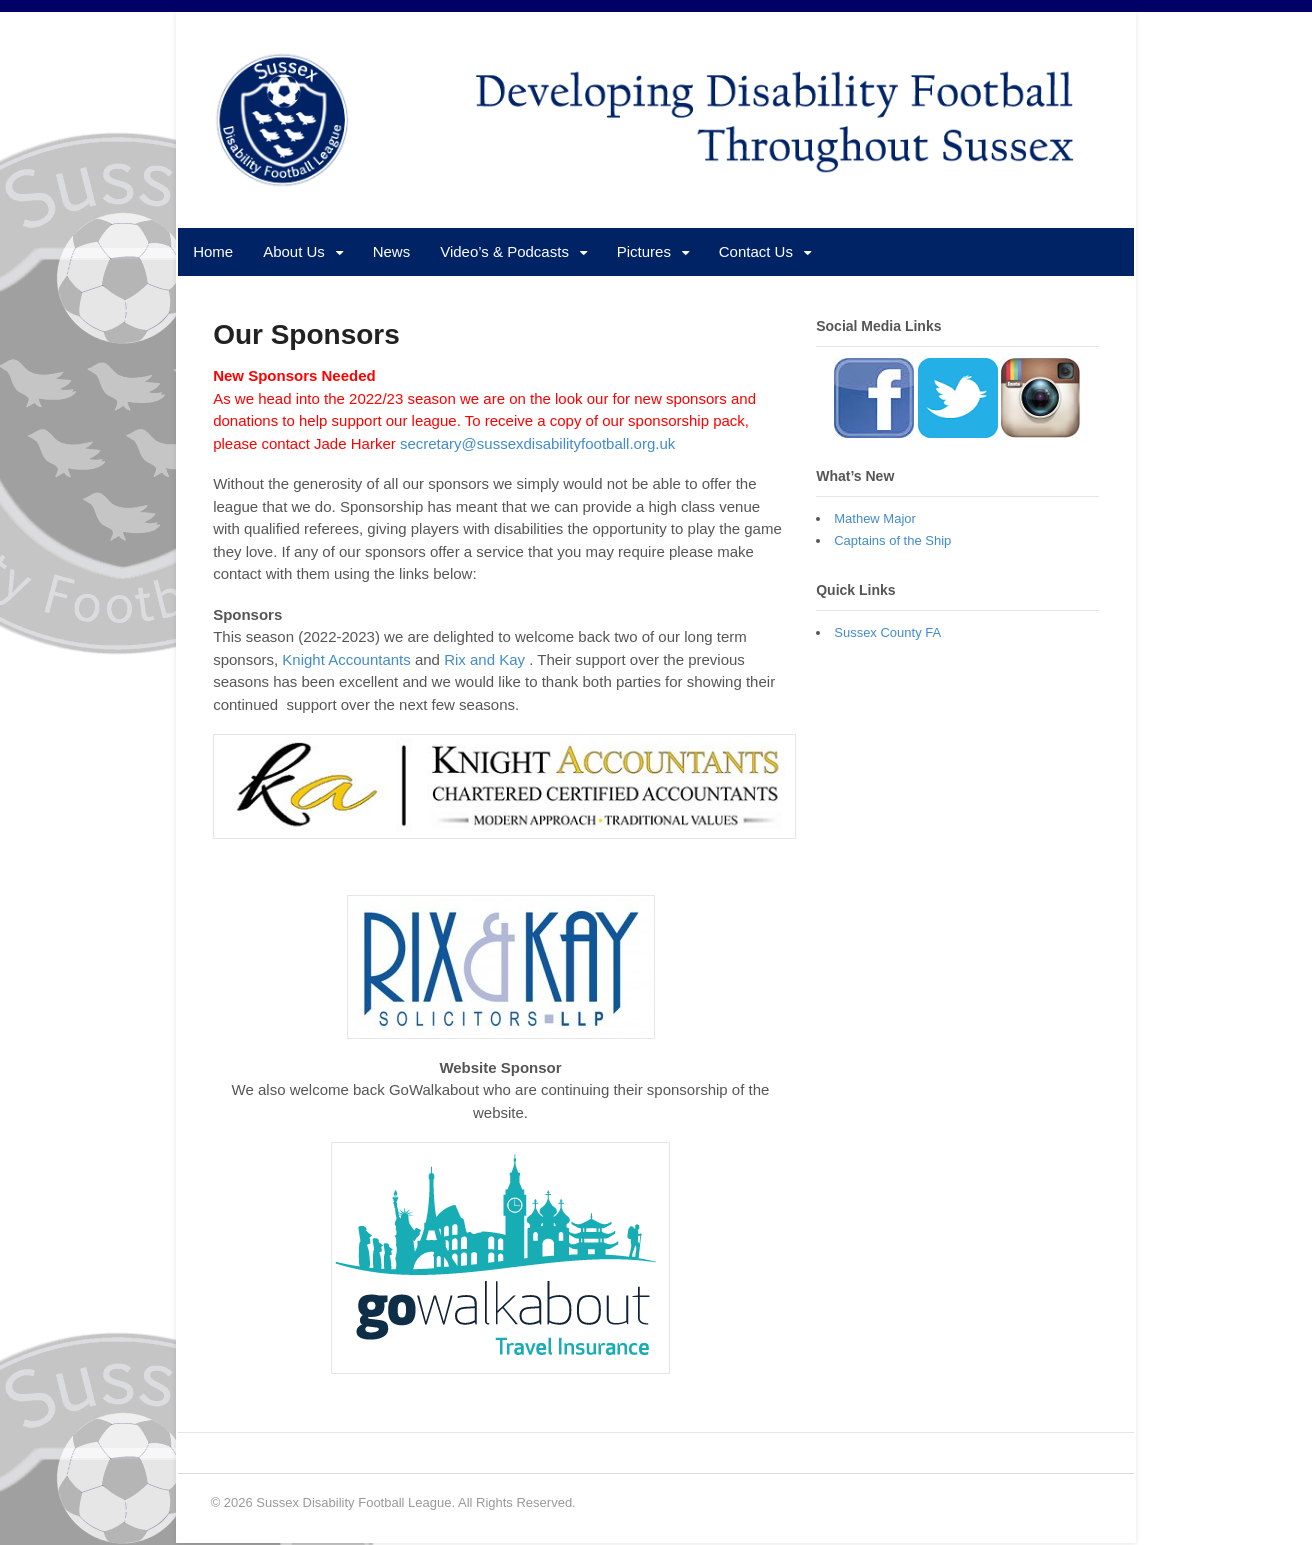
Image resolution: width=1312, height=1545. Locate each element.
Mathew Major (876, 519)
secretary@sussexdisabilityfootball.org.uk (539, 444)
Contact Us (755, 252)
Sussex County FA (888, 633)
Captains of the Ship (893, 541)
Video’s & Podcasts (503, 252)
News (391, 252)
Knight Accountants (345, 660)
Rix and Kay (483, 660)
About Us (293, 252)
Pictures (643, 252)
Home (212, 252)
